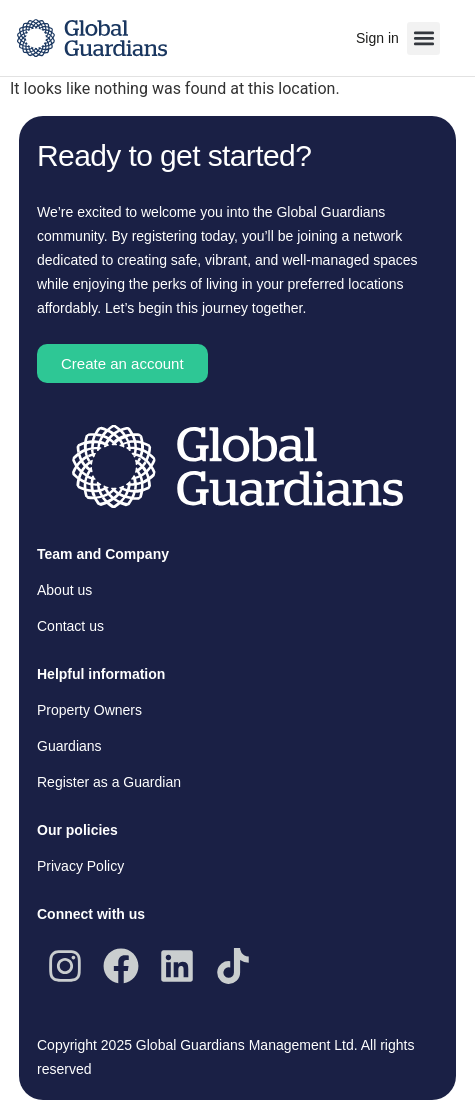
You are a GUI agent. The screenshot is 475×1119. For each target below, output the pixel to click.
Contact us (70, 626)
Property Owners (89, 710)
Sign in (377, 38)
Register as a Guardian (109, 782)
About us (64, 590)
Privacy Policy (80, 866)
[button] (423, 38)
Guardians (69, 746)
